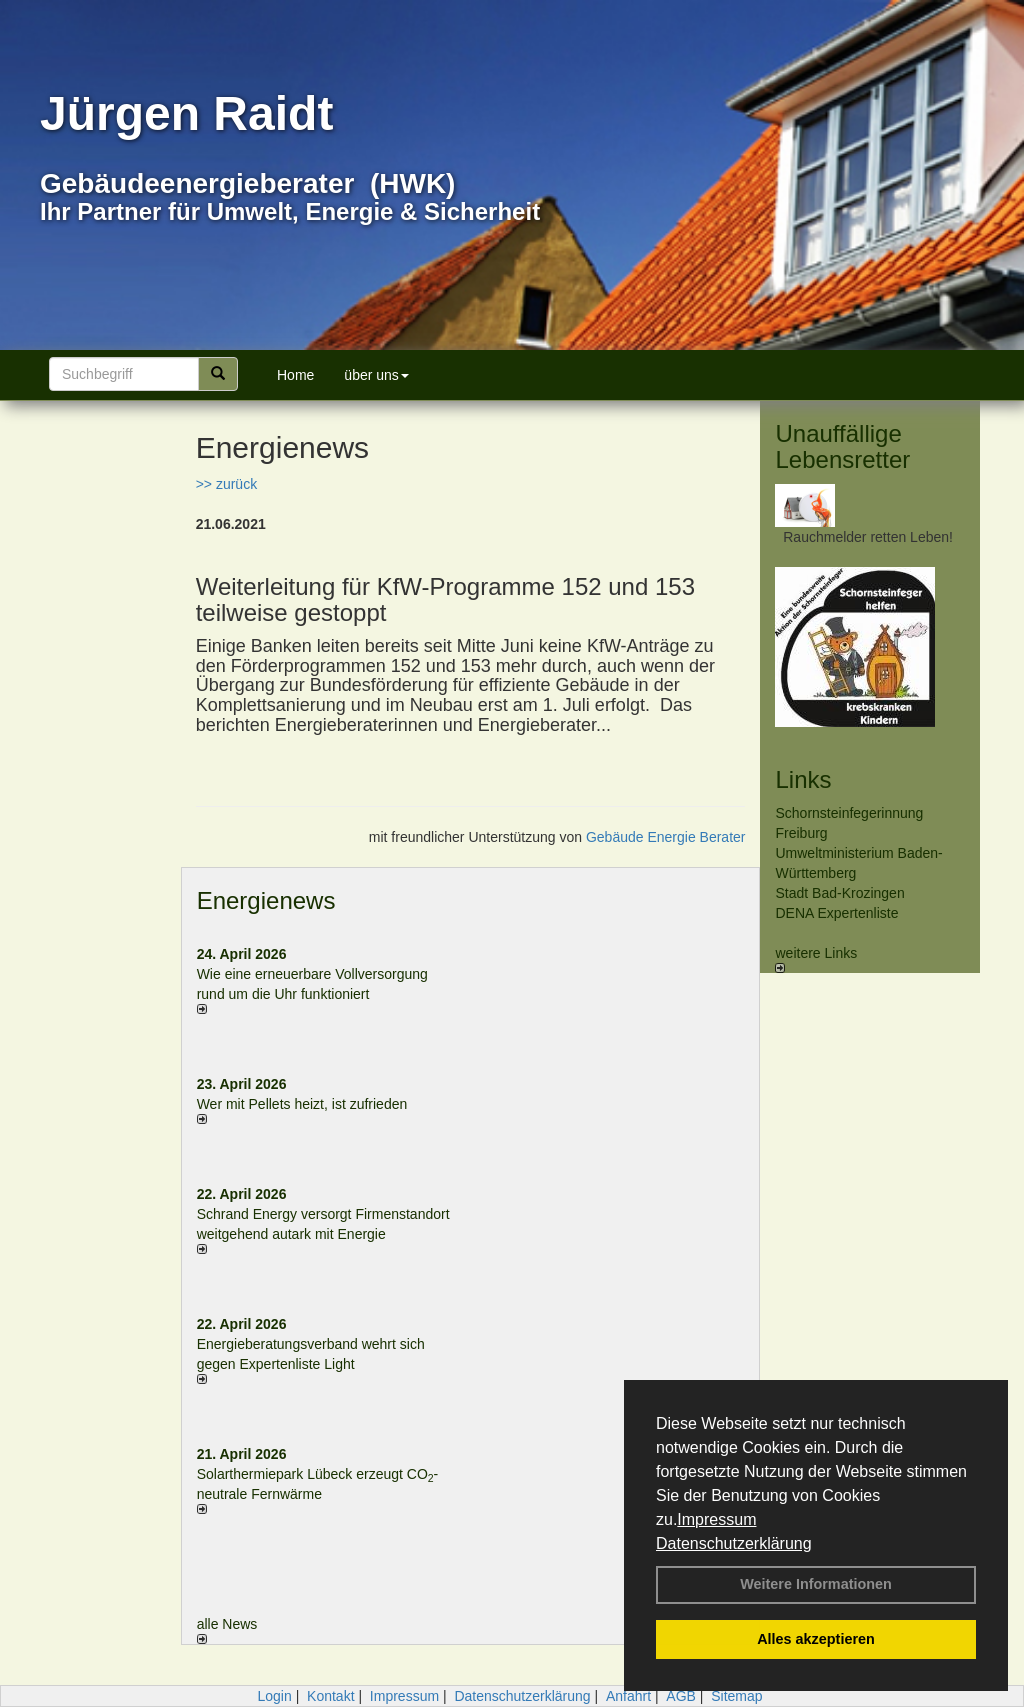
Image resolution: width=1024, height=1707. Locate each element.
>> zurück (226, 484)
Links (803, 779)
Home (295, 375)
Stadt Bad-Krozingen (839, 893)
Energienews (266, 900)
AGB (681, 1696)
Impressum (716, 1519)
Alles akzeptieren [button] (816, 1639)
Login (274, 1696)
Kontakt (330, 1696)
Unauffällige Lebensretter (842, 446)
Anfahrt (628, 1696)
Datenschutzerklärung (734, 1543)
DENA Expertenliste (836, 913)
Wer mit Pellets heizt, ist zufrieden (302, 1104)
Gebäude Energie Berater (666, 837)
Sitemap (736, 1696)
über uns (376, 375)
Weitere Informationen (816, 1584)
